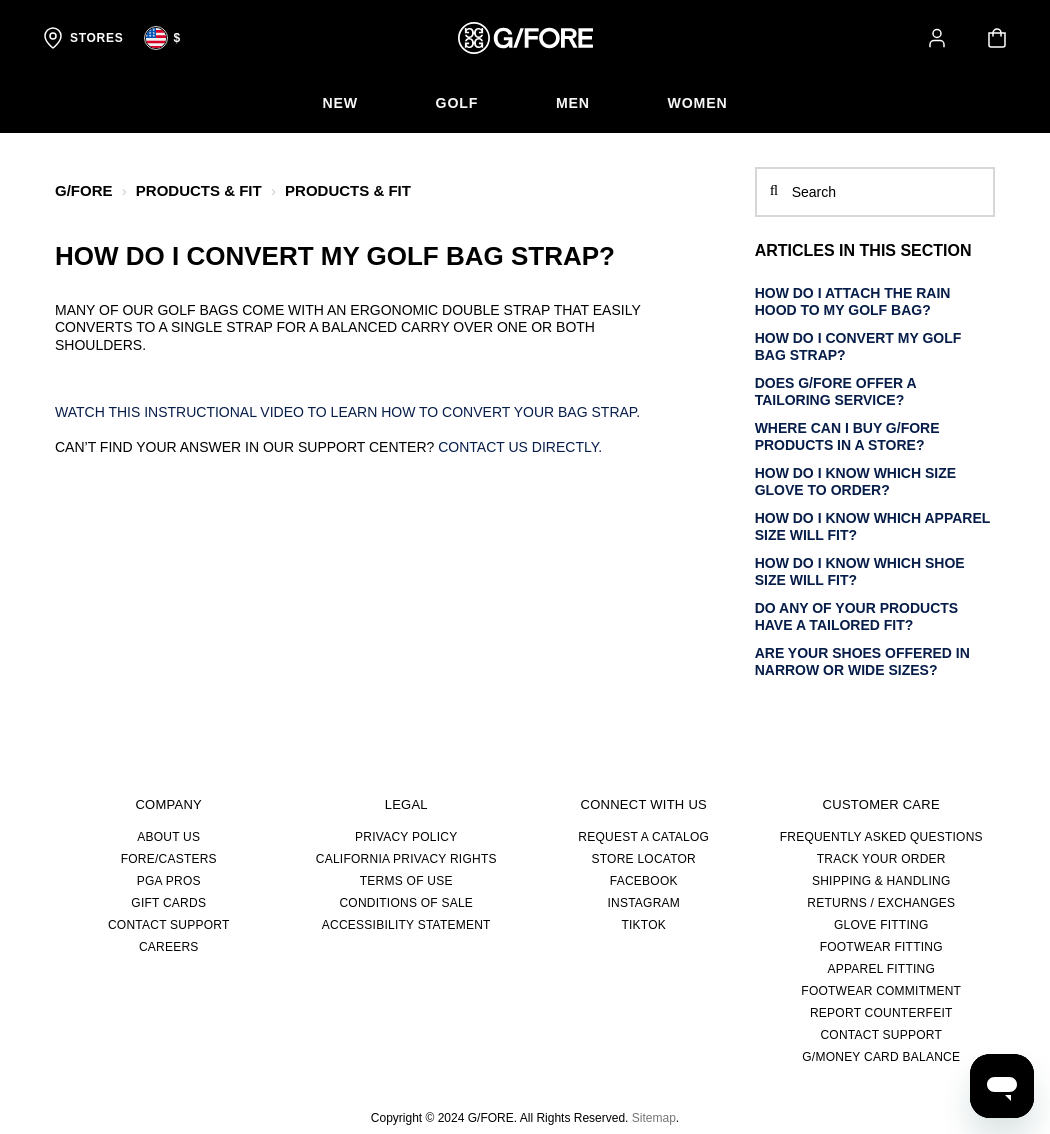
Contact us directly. (520, 447)
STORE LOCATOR (644, 859)
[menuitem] (337, 103)
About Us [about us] (168, 837)
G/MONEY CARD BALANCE (881, 1057)
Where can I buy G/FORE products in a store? (847, 437)
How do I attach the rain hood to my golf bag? (853, 302)
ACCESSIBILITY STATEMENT (406, 925)
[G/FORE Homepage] (525, 38)
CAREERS (169, 947)
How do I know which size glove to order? (855, 482)
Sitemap (654, 1118)
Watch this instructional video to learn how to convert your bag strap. (349, 412)
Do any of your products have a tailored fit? (857, 617)
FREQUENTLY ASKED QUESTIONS (881, 837)
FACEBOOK (644, 881)
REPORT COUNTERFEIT (881, 1013)
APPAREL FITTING (881, 969)
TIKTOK (643, 925)
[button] (937, 38)
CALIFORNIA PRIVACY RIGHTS (406, 859)
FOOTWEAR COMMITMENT (881, 991)
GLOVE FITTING (881, 925)
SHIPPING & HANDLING (881, 881)
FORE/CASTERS (169, 859)
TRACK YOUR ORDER (881, 859)
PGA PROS (169, 881)
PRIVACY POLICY (406, 837)
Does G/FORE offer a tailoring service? (836, 392)
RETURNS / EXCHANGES (881, 903)
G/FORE (84, 190)
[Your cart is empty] (997, 38)
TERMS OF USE (406, 881)
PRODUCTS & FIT (199, 190)
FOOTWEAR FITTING (881, 947)
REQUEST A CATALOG (643, 837)
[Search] (875, 192)
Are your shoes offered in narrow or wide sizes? (862, 662)
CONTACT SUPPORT (169, 925)
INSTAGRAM (643, 903)
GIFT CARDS (168, 903)
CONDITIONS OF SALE (406, 903)
